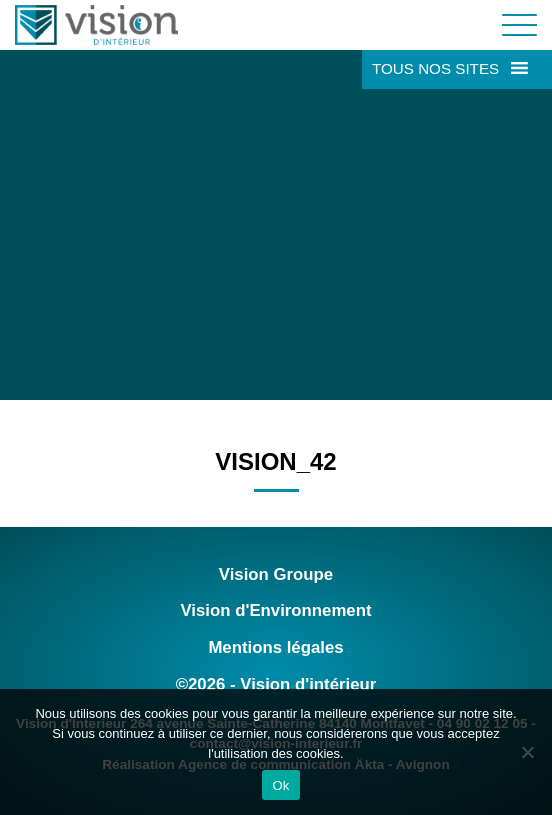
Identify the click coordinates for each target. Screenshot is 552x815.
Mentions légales (275, 647)
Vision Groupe (276, 574)
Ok (280, 785)
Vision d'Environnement (275, 610)
